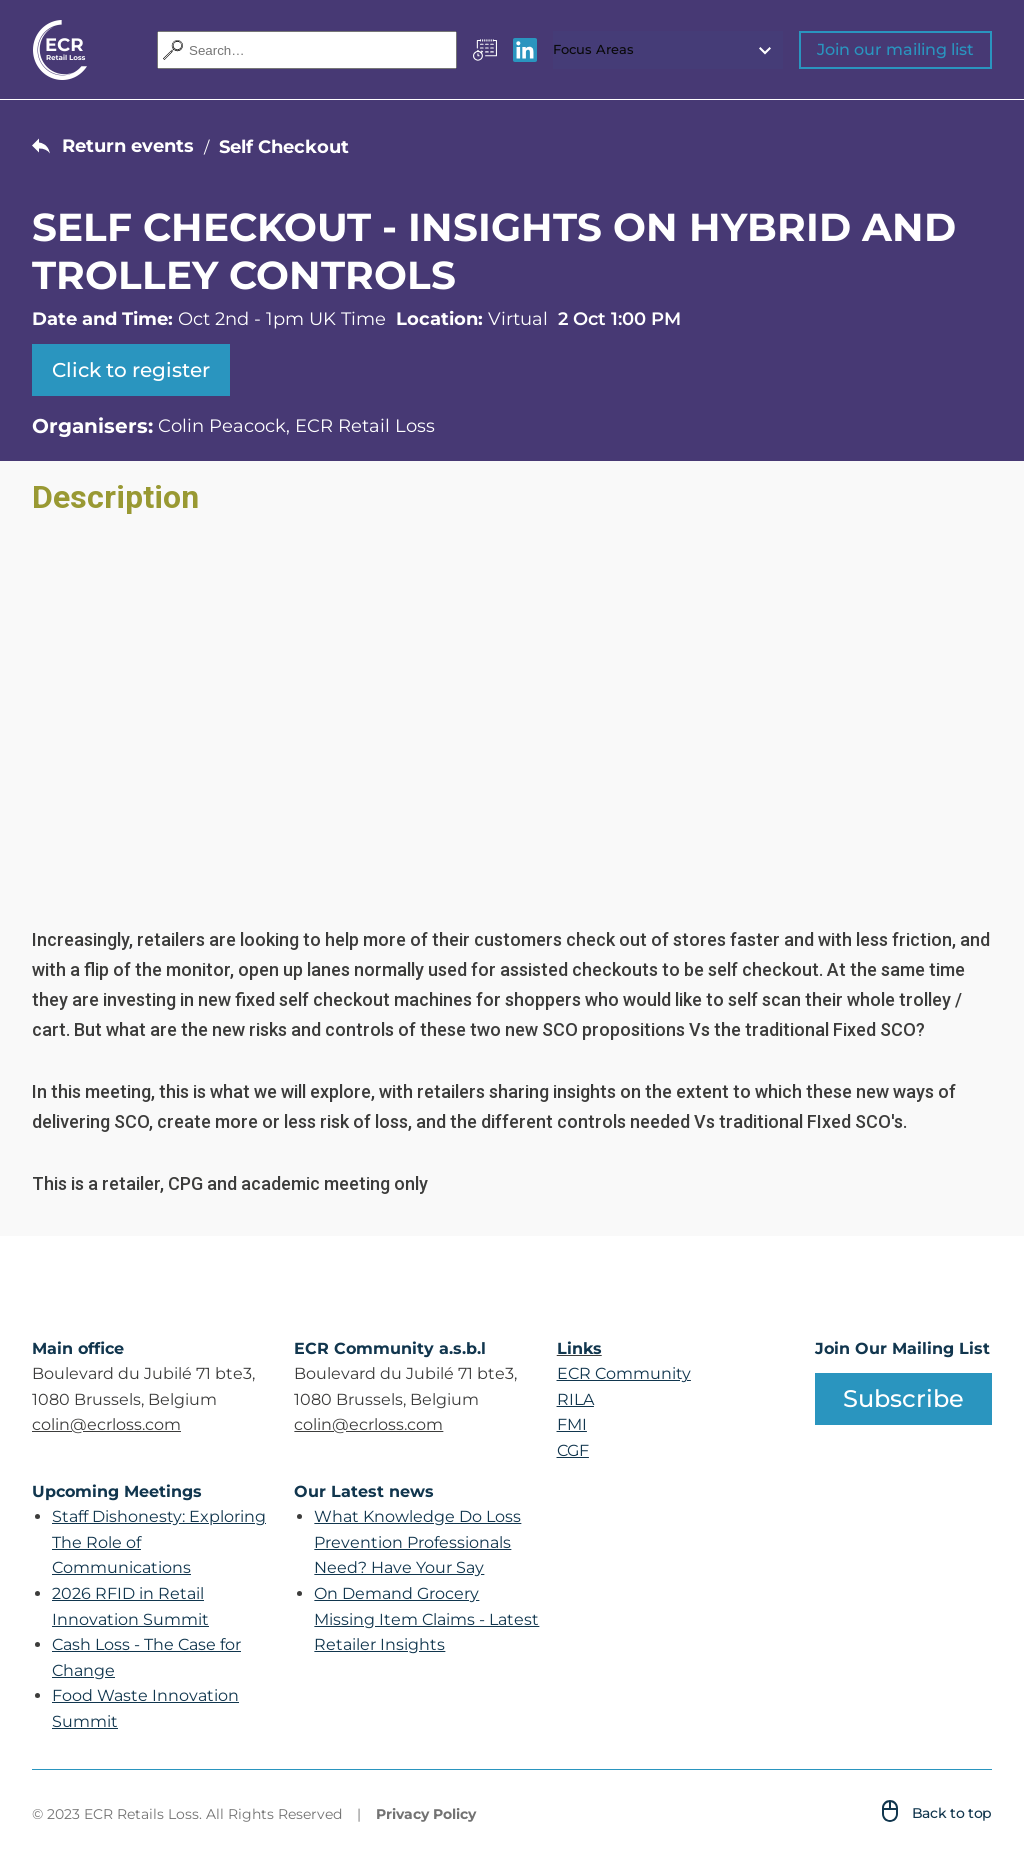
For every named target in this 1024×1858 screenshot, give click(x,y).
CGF (573, 1450)
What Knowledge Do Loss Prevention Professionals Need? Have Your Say (417, 1542)
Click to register (131, 370)
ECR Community (624, 1373)
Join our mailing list (895, 49)
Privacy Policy (426, 1814)
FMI (572, 1424)
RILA (575, 1399)
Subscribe (903, 1398)
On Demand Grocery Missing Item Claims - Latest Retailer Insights (426, 1619)
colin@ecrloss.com (106, 1424)
